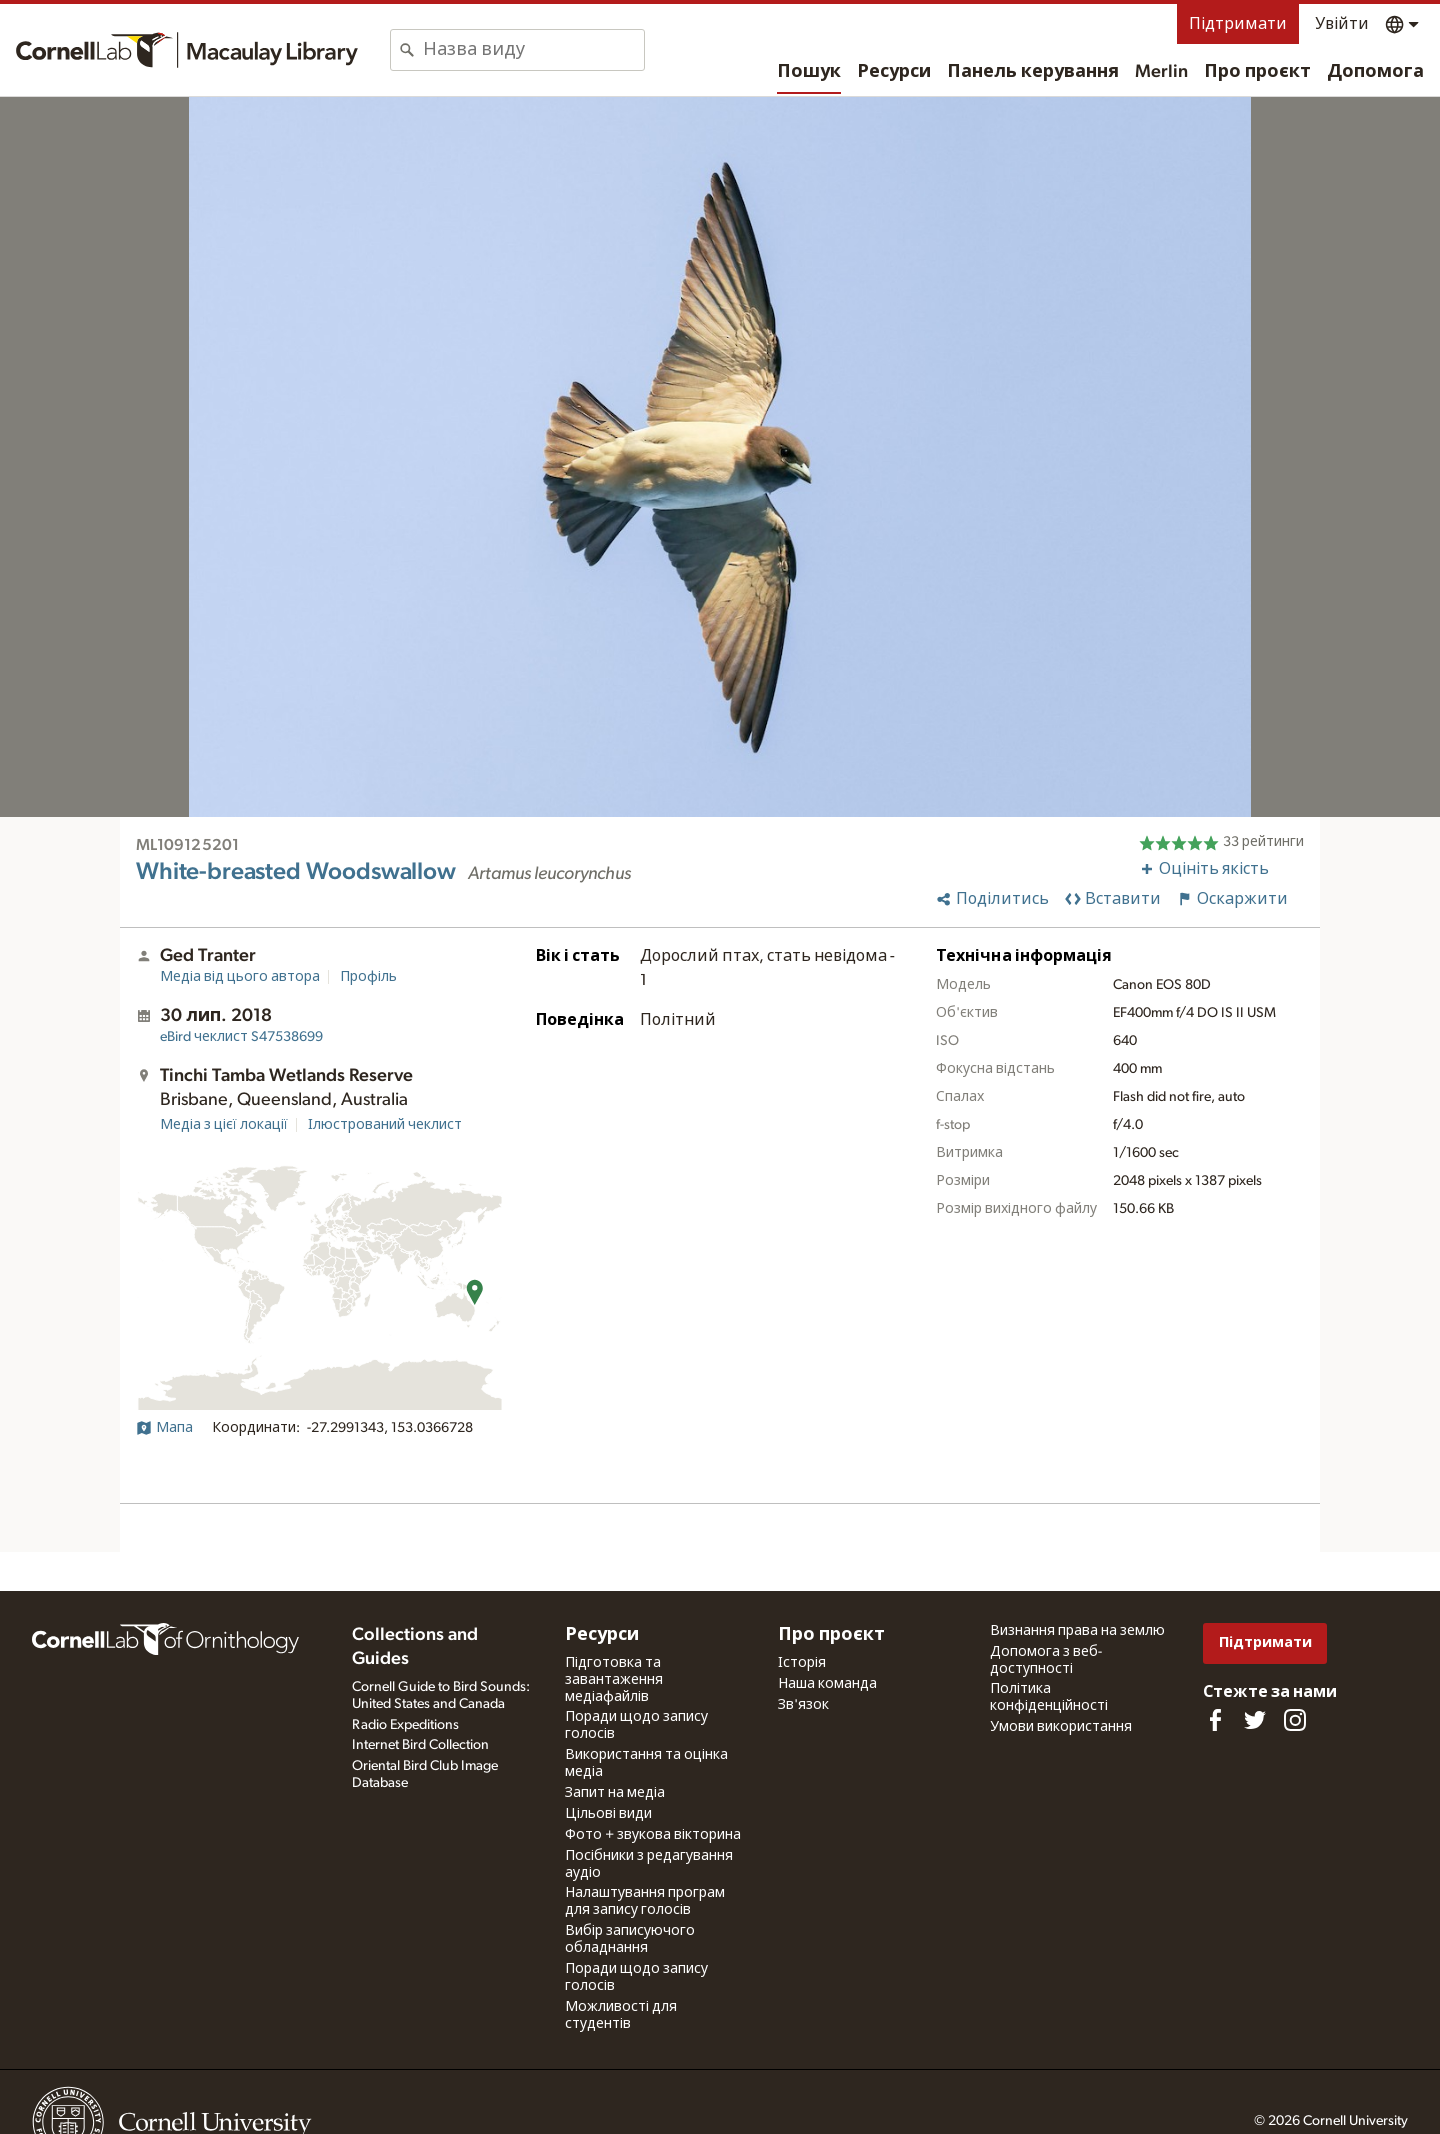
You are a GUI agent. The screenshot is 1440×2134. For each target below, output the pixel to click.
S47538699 (241, 1037)
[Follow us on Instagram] (1295, 1720)
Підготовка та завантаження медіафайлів (614, 1680)
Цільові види (608, 1814)
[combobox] (533, 50)
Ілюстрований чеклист (385, 1125)
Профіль (368, 977)
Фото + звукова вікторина (653, 1835)
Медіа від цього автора (240, 977)
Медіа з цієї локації (224, 1125)
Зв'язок (803, 1705)
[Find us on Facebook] (1215, 1720)
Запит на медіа (615, 1793)
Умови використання (1061, 1727)
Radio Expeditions (405, 1725)
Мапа (164, 1428)
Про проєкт (1257, 72)
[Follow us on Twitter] (1255, 1720)
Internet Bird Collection (420, 1745)
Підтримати (1238, 24)
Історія (802, 1663)
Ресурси (894, 72)
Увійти (1342, 24)
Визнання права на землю (1077, 1631)
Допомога (1375, 72)
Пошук (809, 72)
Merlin (1161, 72)
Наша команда (827, 1684)
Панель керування (1033, 72)
